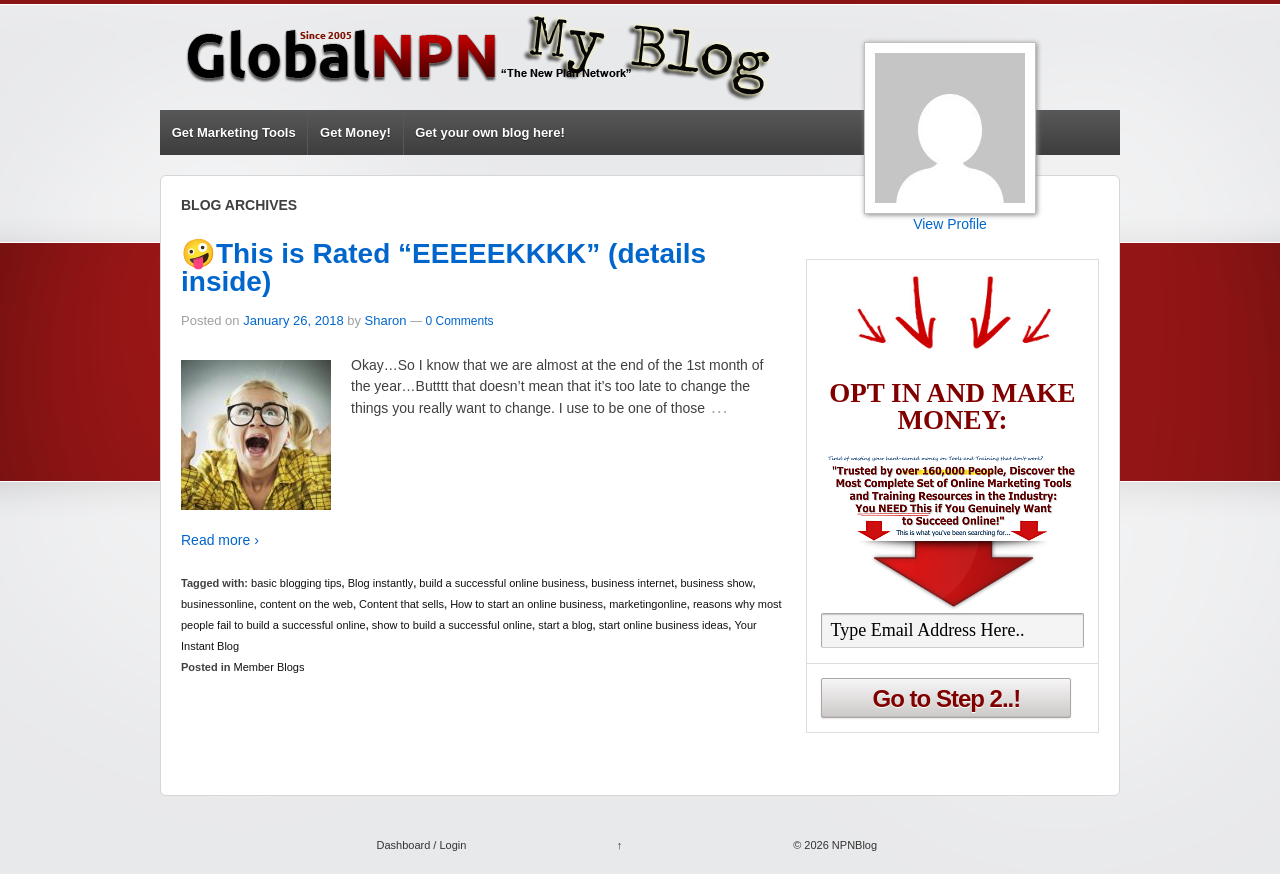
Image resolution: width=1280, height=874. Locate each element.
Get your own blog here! (490, 132)
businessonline (217, 604)
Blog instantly (380, 583)
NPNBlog (853, 845)
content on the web (306, 604)
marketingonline (648, 604)
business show (716, 583)
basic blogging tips (296, 583)
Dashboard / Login (421, 845)
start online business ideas (664, 625)
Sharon (386, 320)
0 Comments (459, 321)
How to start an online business (526, 604)
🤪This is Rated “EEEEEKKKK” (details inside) (443, 267)
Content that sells (401, 604)
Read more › (220, 540)
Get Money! (355, 132)
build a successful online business (502, 583)
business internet (632, 583)
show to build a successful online (452, 625)
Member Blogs (269, 667)
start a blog (565, 625)
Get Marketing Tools (234, 132)
